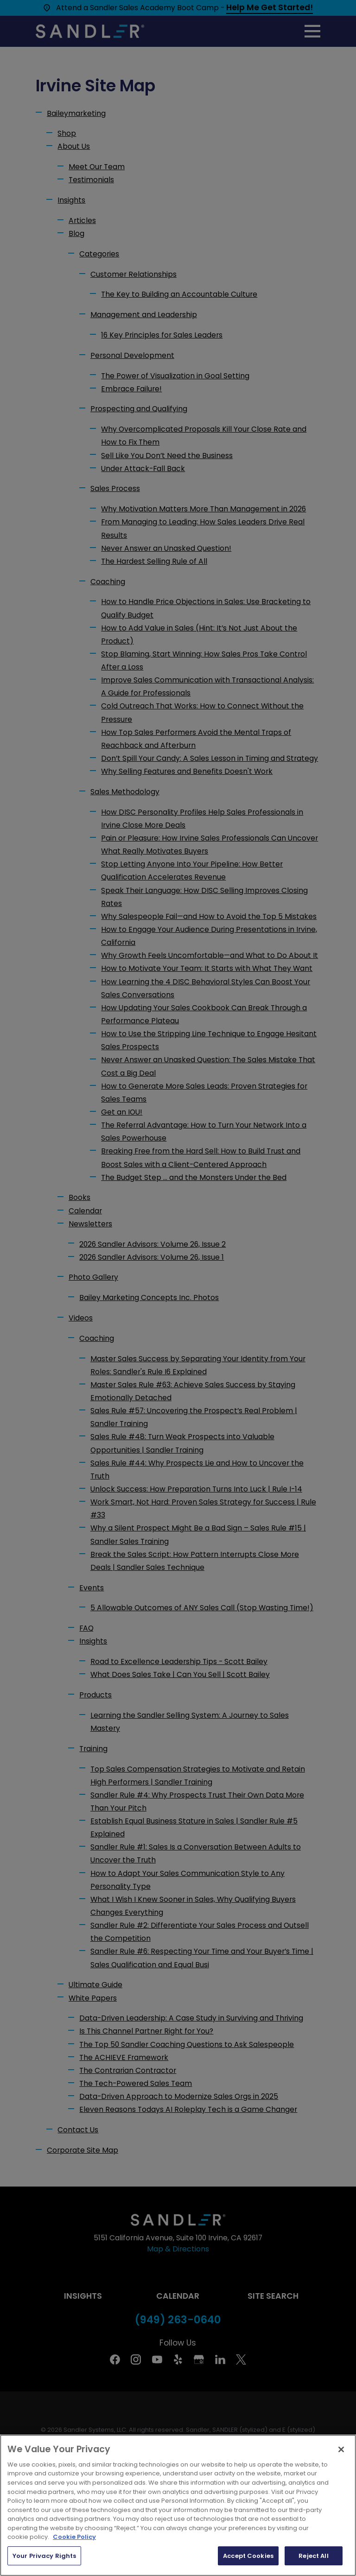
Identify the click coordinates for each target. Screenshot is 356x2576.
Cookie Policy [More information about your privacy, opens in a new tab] (74, 2568)
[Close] (341, 2481)
